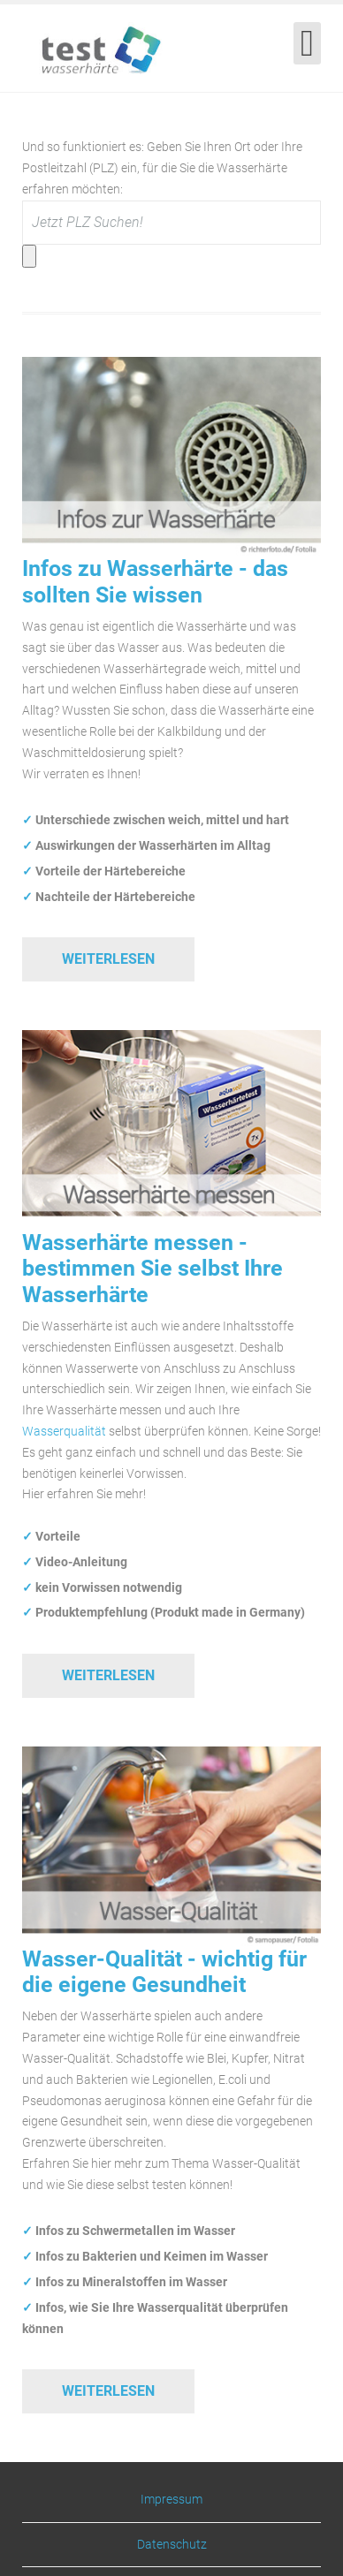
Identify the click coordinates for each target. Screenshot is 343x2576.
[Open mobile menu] (307, 43)
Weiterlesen (108, 959)
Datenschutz (172, 2544)
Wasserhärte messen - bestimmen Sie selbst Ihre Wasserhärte (152, 1268)
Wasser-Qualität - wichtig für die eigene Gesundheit (164, 1971)
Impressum (171, 2499)
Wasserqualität (64, 1431)
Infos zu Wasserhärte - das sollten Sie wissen (155, 581)
